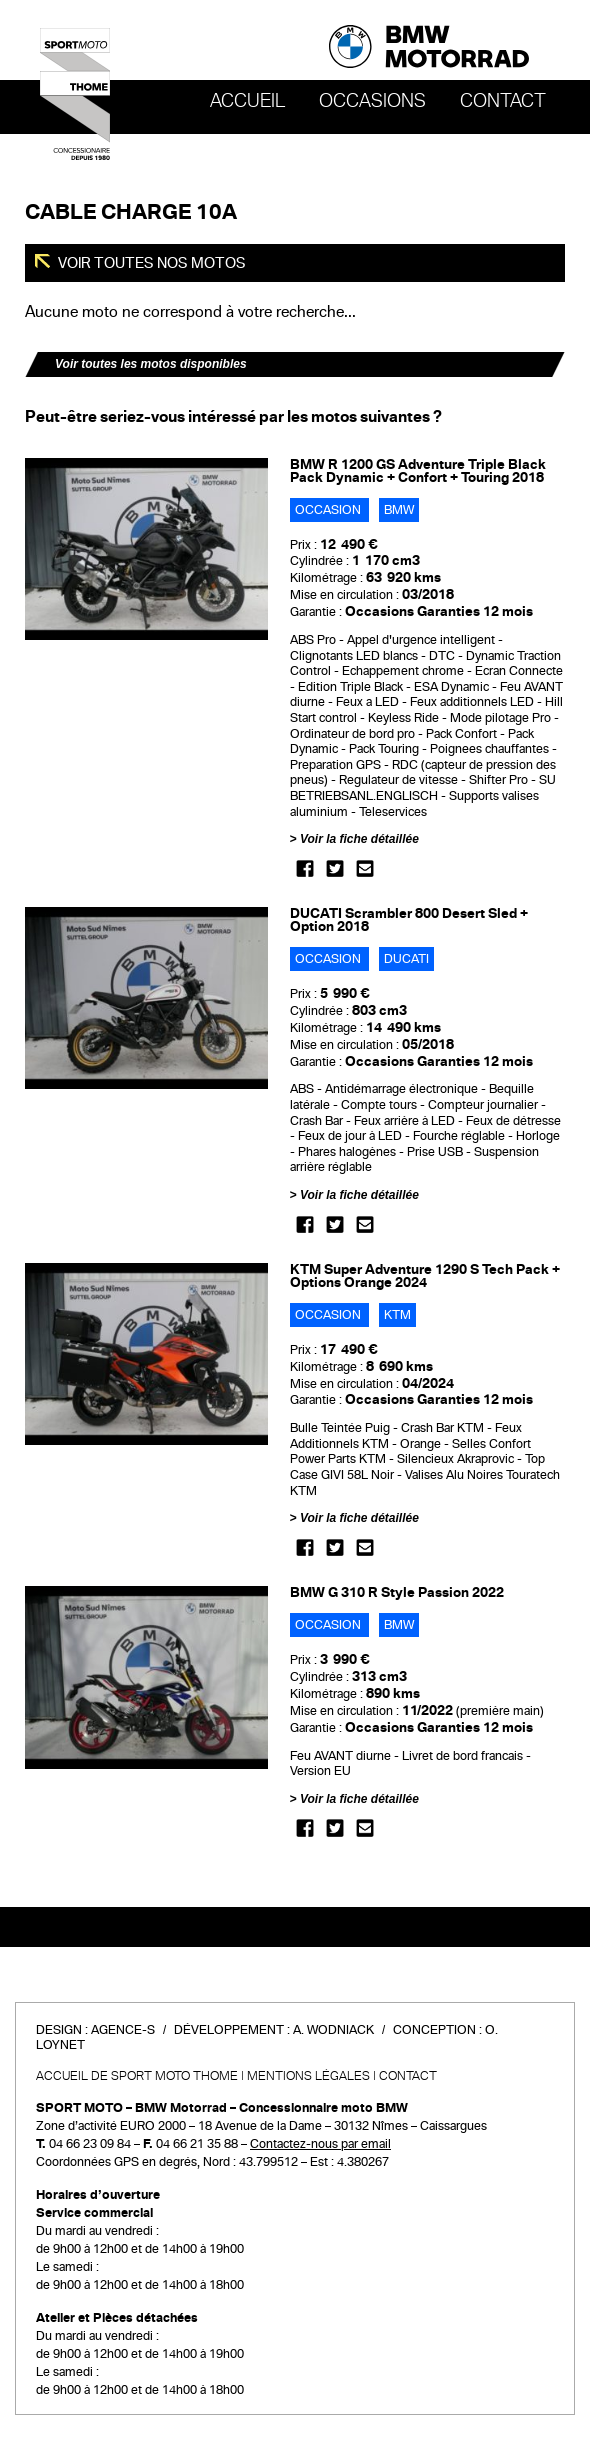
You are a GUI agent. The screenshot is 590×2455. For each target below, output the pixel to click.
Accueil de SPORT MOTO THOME (137, 2076)
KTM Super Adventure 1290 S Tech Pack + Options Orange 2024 (425, 1276)
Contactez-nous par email (320, 2144)
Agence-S (123, 2030)
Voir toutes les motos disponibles (151, 364)
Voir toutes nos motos (150, 263)
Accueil (247, 101)
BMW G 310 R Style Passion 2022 (397, 1592)
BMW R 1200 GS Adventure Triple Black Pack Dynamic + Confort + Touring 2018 (418, 471)
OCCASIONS (372, 101)
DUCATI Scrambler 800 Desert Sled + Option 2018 (409, 920)
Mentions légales (308, 2076)
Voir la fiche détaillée (359, 839)
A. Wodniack (333, 2030)
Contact (503, 101)
